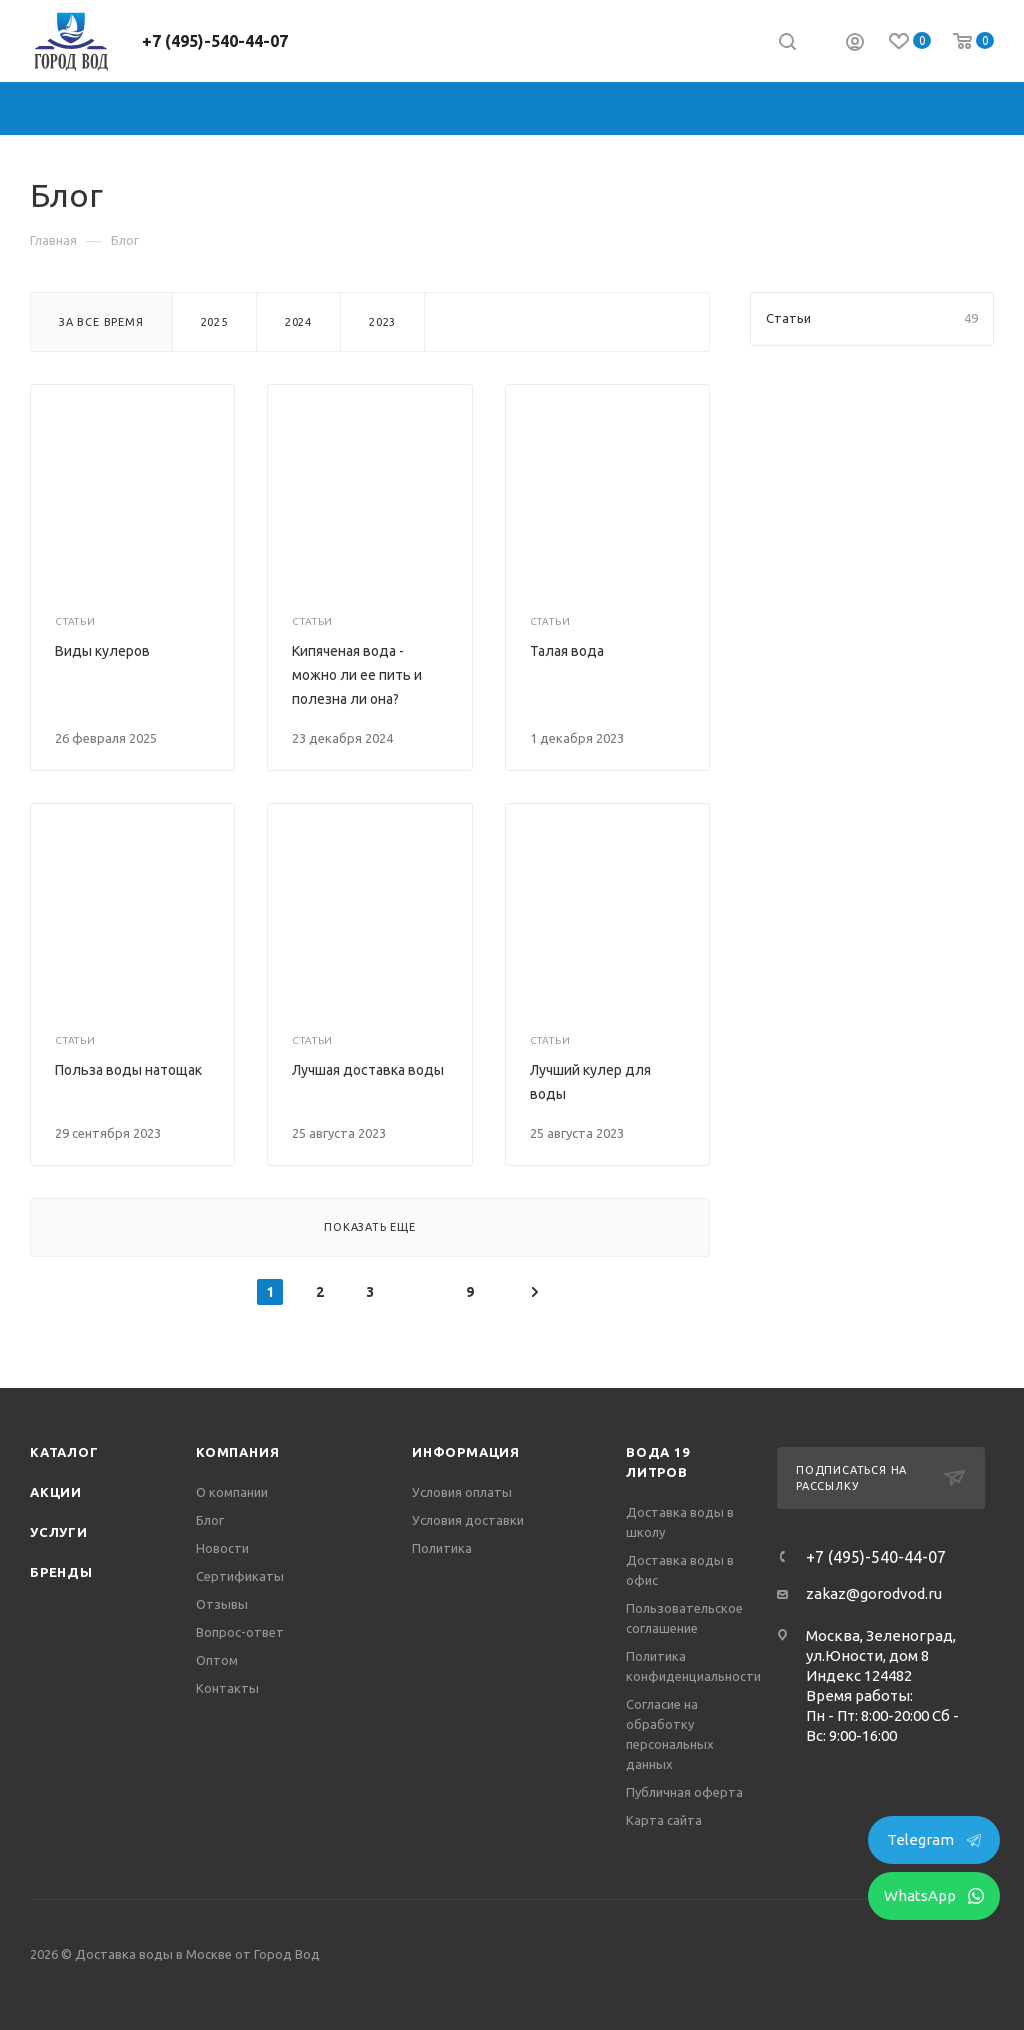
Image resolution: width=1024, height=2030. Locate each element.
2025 (214, 322)
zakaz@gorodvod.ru (874, 1593)
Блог (210, 1520)
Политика (442, 1548)
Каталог (64, 1452)
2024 (298, 322)
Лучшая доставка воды (368, 1070)
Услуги (59, 1532)
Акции (56, 1492)
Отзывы (222, 1604)
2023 (382, 322)
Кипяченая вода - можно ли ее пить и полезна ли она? (357, 675)
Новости (222, 1548)
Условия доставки (468, 1520)
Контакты (227, 1688)
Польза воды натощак (128, 1070)
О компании (232, 1492)
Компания (237, 1452)
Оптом (217, 1660)
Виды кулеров (102, 651)
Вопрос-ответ (240, 1632)
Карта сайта (664, 1820)
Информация (466, 1452)
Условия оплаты (462, 1492)
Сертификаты (240, 1576)
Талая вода (567, 651)
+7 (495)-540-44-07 (215, 41)
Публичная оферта (684, 1792)
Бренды (61, 1572)
